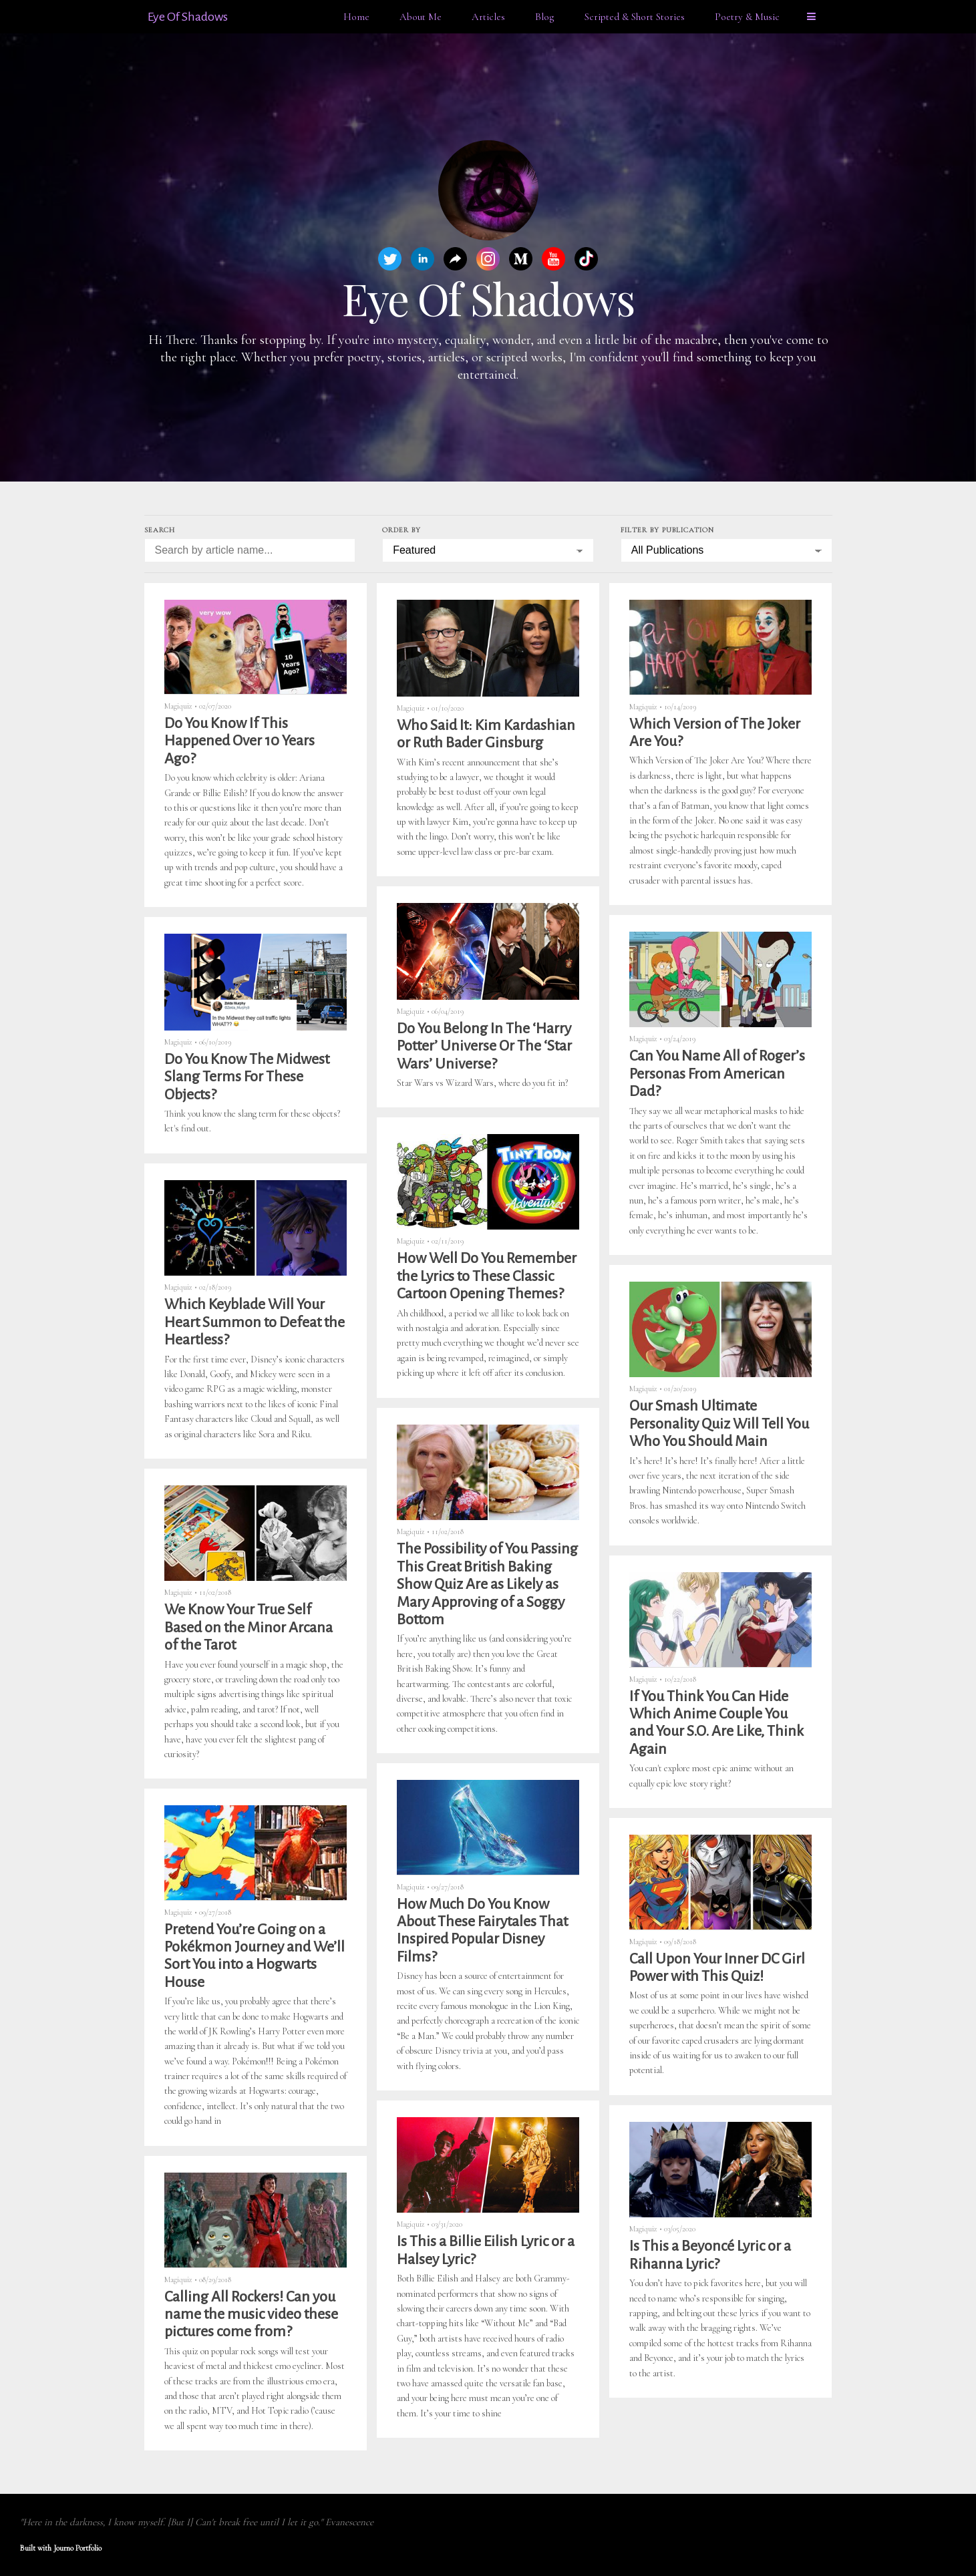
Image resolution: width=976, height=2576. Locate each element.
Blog (544, 17)
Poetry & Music (747, 17)
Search (159, 530)
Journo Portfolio (77, 2548)
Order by (401, 530)
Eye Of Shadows (188, 16)
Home (356, 17)
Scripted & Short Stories (635, 17)
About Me (420, 17)
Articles (488, 17)
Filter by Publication (667, 530)
